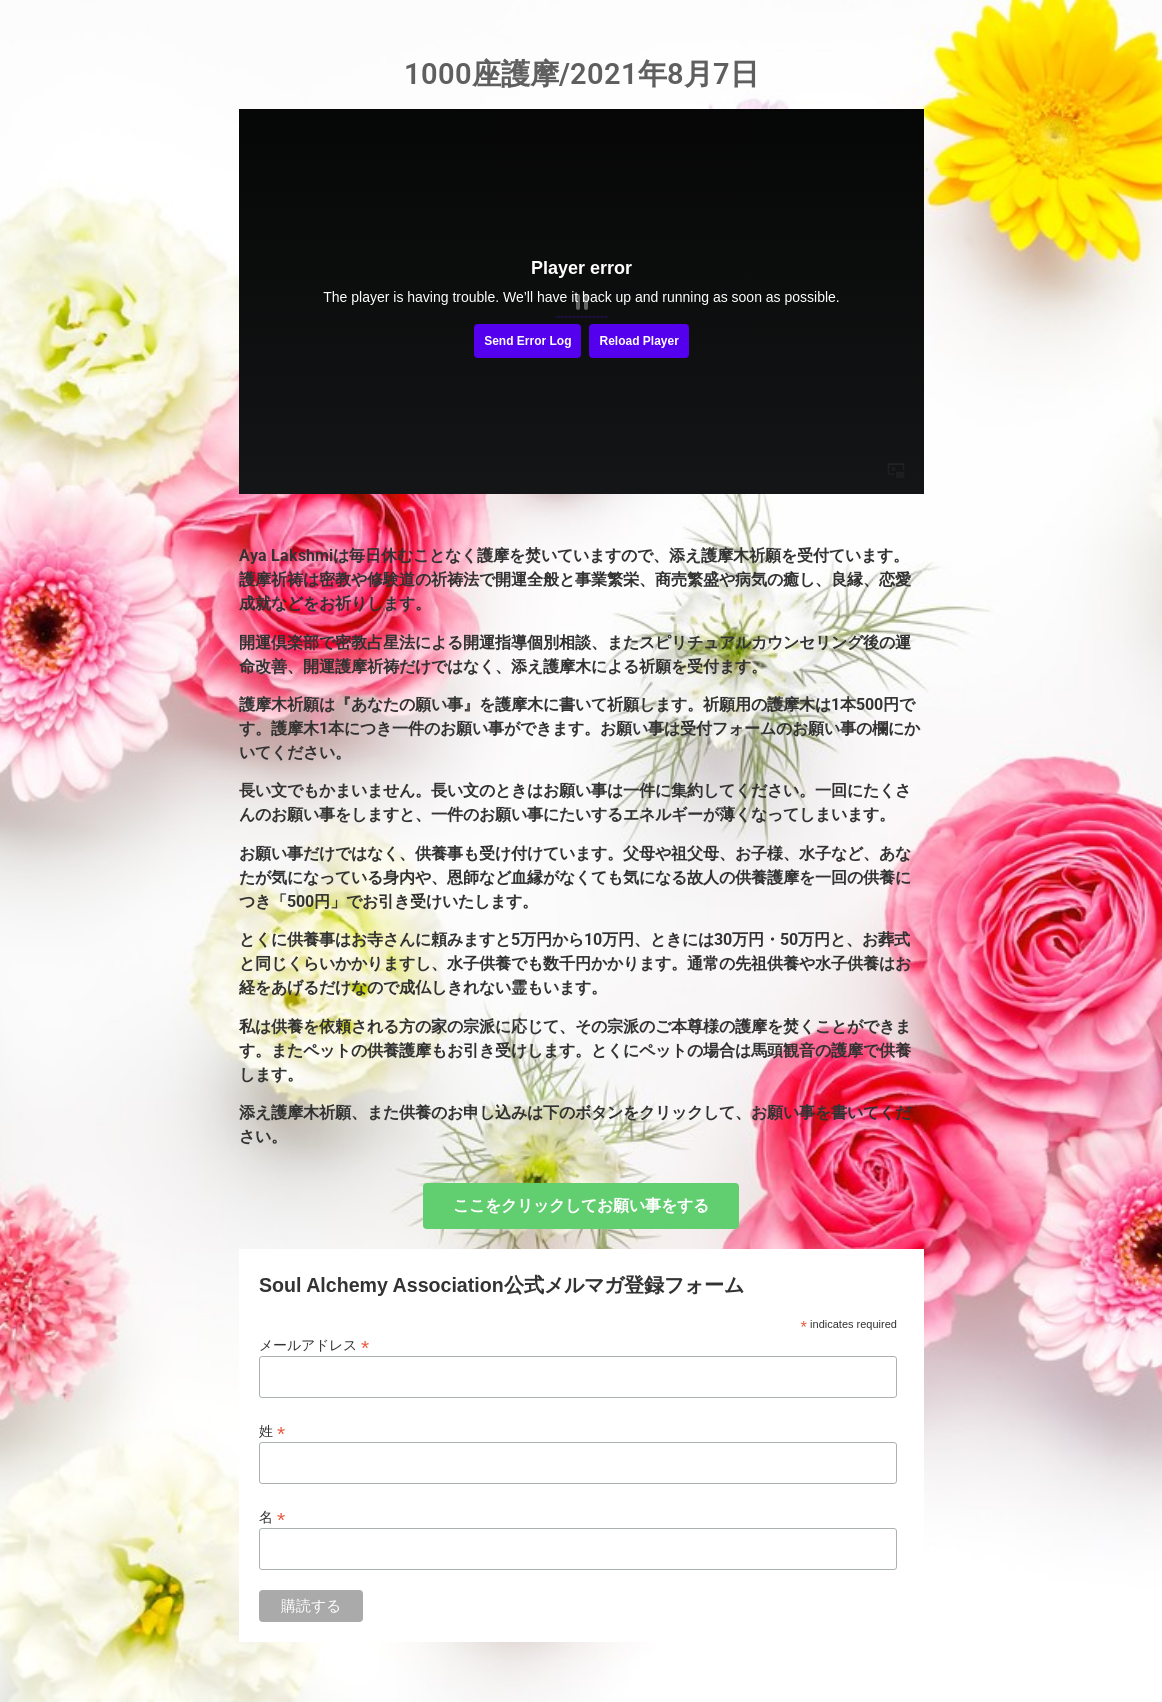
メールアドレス (314, 1344)
